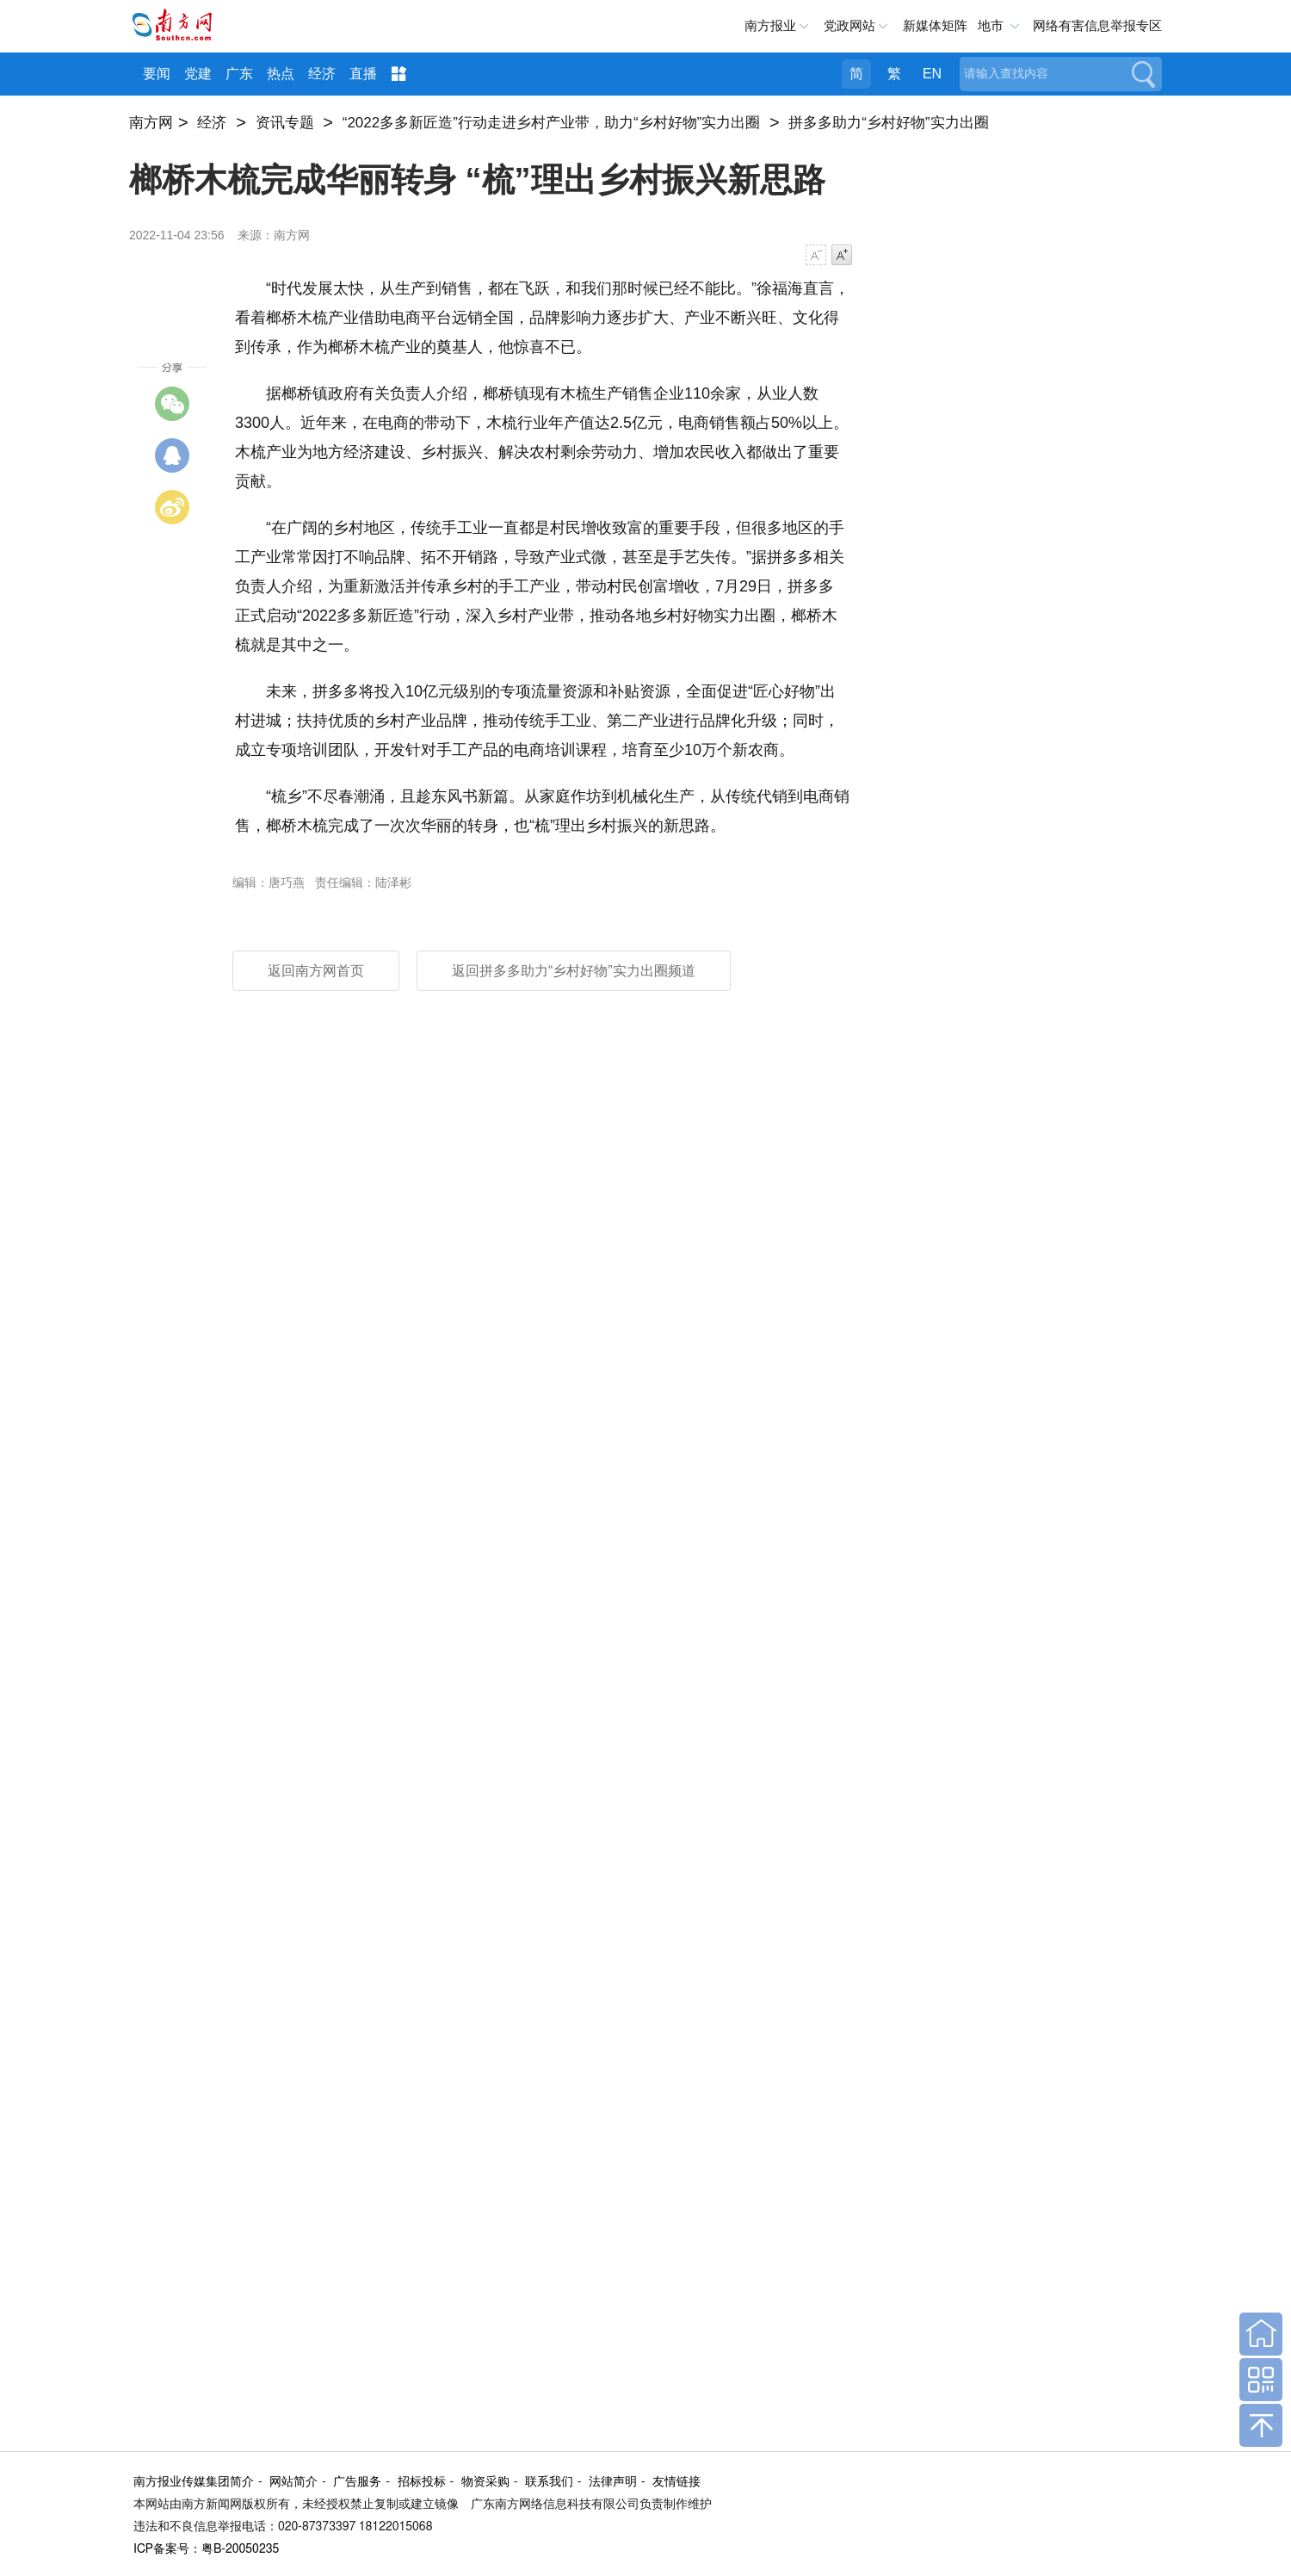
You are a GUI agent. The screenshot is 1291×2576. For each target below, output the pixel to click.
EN (932, 73)
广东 (239, 73)
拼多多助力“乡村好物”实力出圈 (888, 123)
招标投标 (422, 2482)
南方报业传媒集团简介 (193, 2482)
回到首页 (1260, 2334)
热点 (280, 73)
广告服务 (357, 2482)
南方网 (151, 123)
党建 (198, 73)
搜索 (1142, 74)
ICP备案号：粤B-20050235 (206, 2549)
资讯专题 (285, 123)
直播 (363, 73)
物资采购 (485, 2482)
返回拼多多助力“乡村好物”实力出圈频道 (573, 970)
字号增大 (841, 255)
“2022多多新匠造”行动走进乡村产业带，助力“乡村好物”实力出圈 (551, 123)
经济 (322, 73)
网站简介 (293, 2482)
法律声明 (613, 2482)
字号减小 (816, 255)
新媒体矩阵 (935, 25)
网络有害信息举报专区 (1097, 25)
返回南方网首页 (316, 970)
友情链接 (676, 2482)
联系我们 (549, 2482)
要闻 (156, 73)
